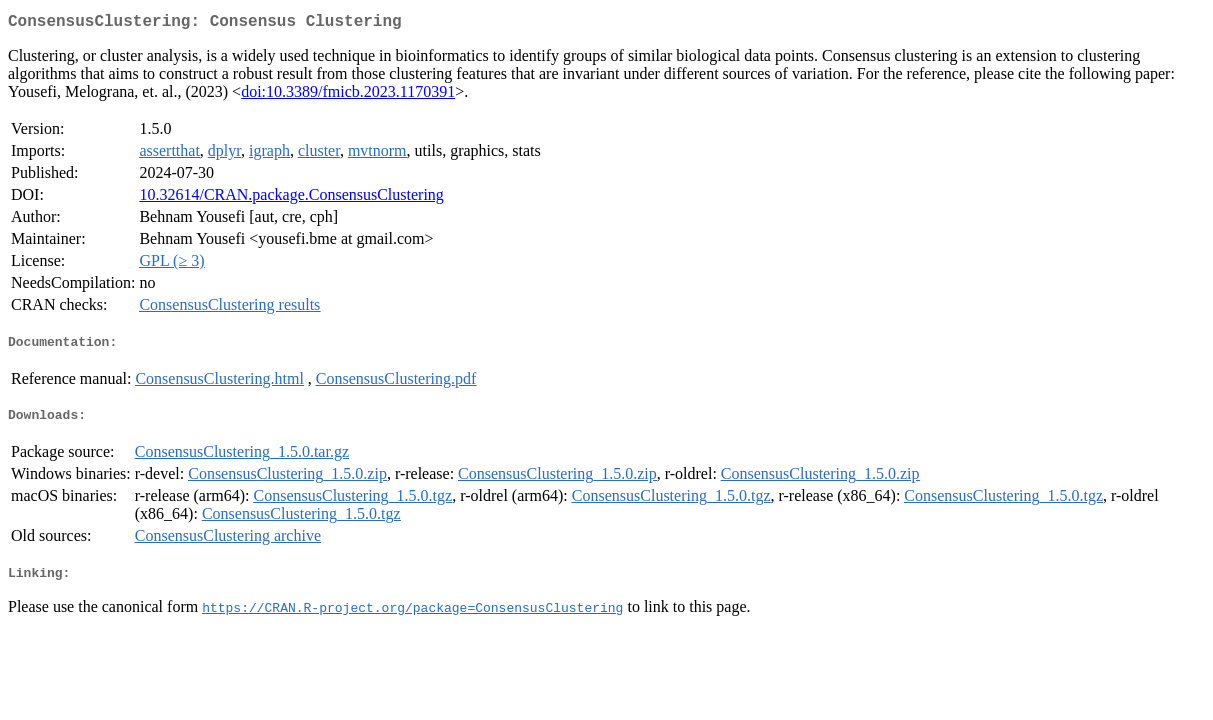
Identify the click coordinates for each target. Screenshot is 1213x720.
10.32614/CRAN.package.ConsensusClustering (291, 198)
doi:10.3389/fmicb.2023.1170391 (348, 95)
